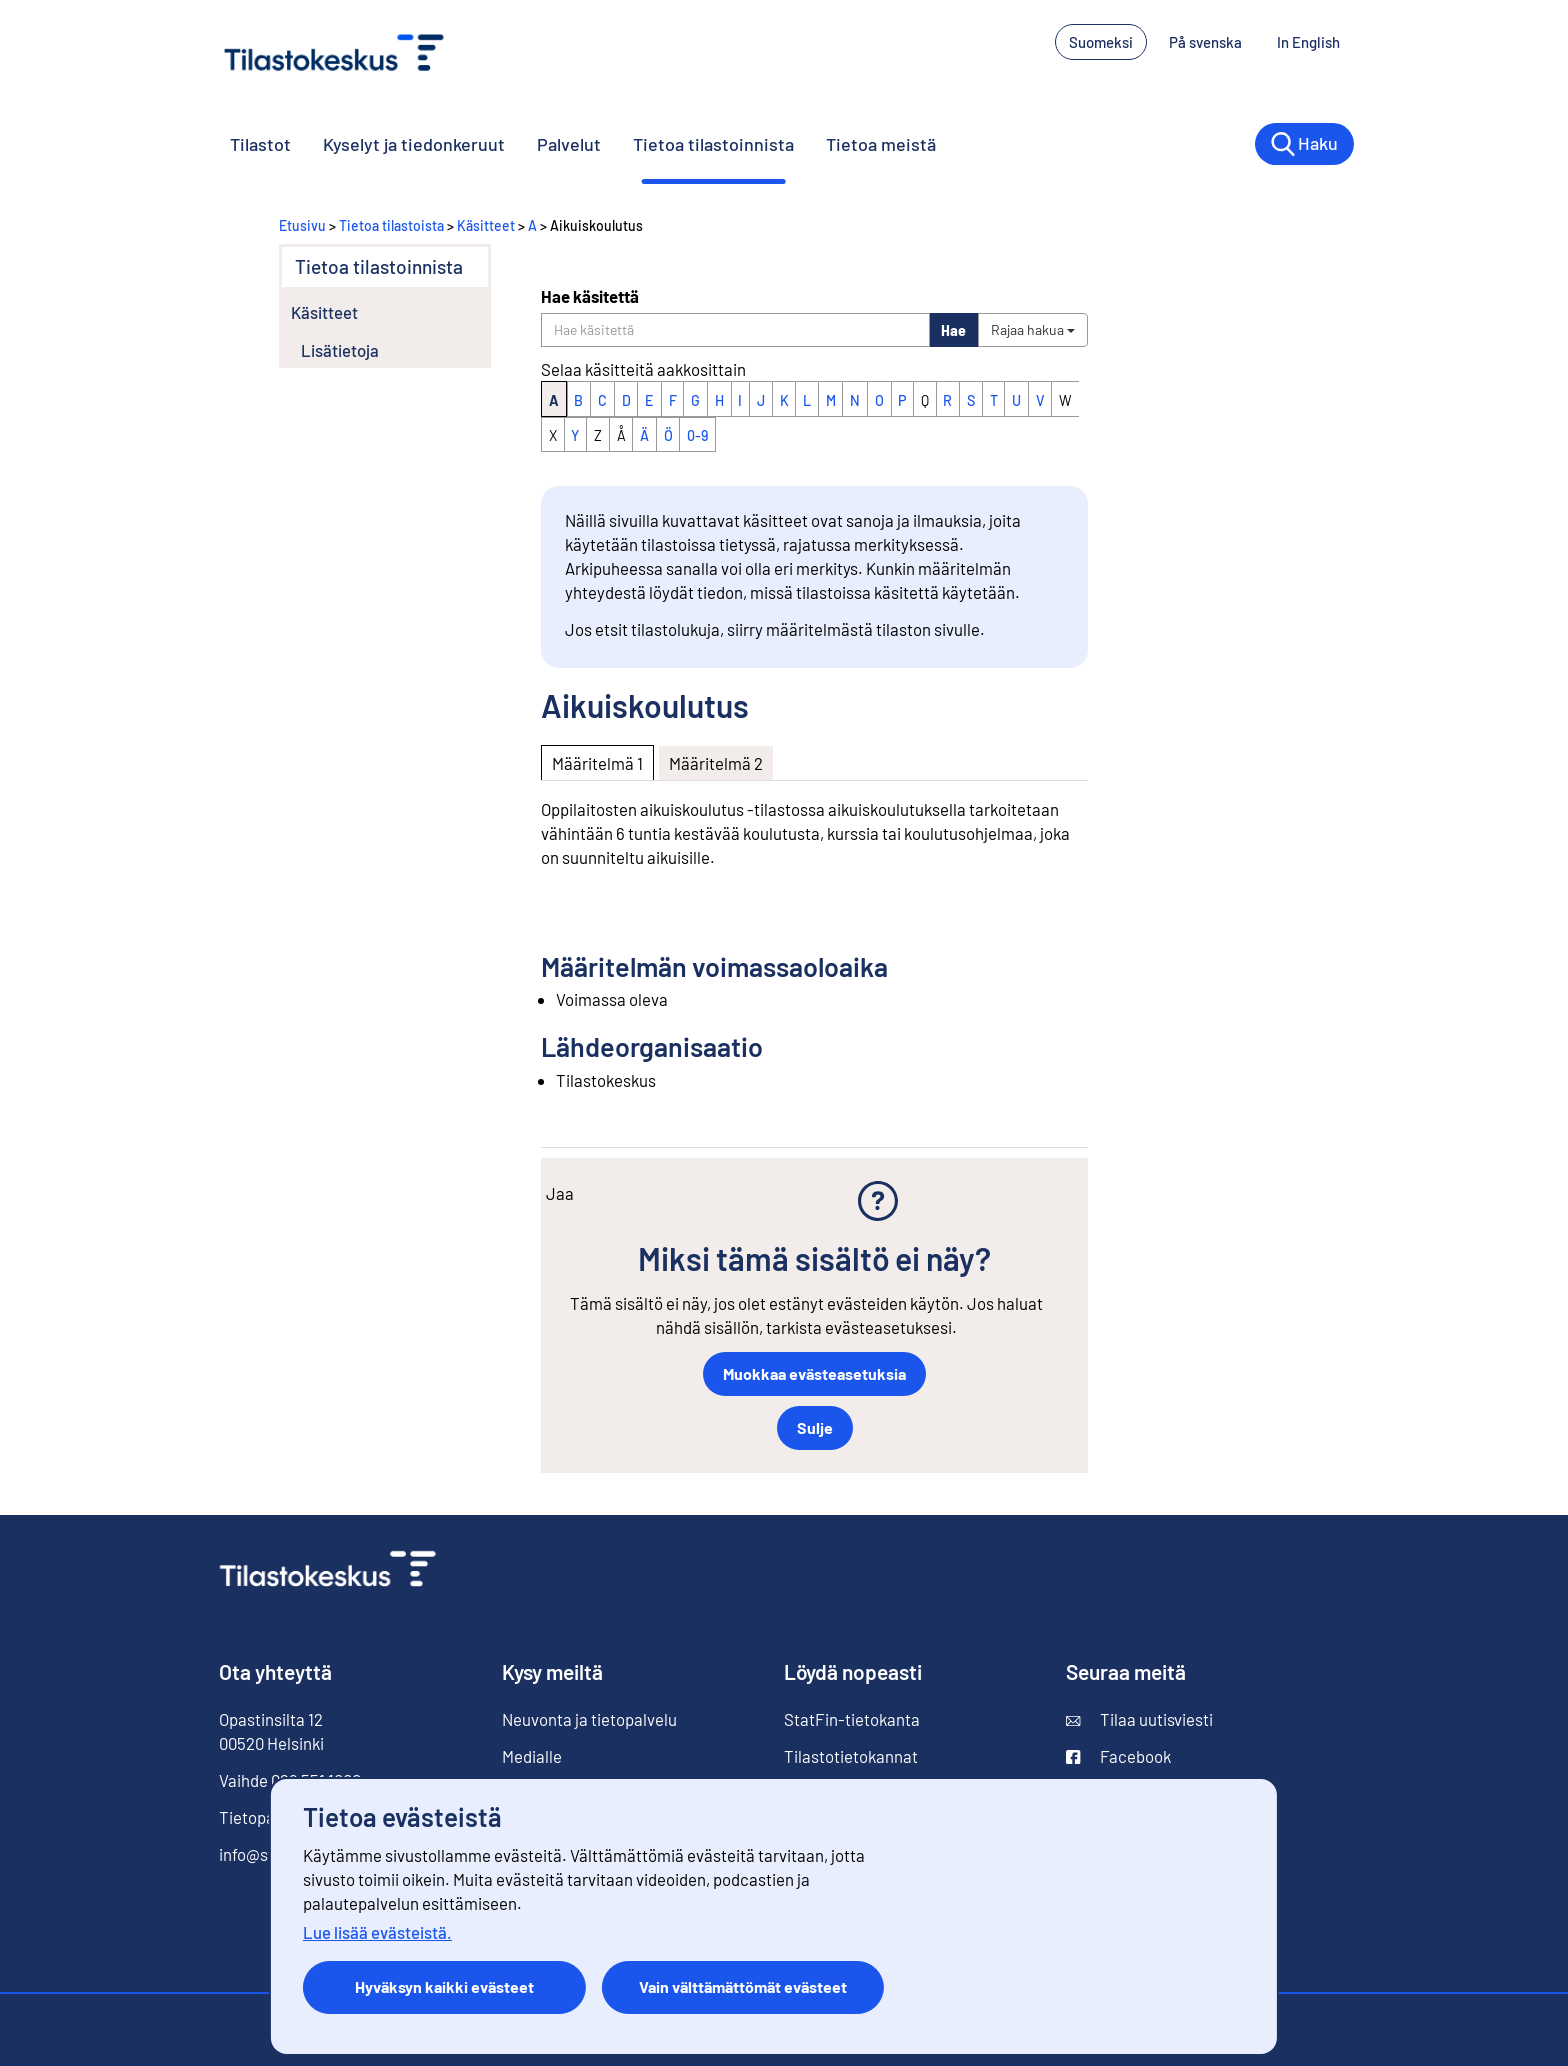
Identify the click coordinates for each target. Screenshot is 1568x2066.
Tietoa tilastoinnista (713, 144)
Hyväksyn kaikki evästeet (444, 1986)
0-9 (697, 435)
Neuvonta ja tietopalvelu (589, 1719)
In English (1308, 42)
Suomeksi (1101, 42)
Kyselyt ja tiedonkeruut (414, 144)
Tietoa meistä (881, 144)
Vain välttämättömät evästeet (743, 1986)
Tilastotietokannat (851, 1756)
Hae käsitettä (590, 296)
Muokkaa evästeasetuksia (814, 1373)
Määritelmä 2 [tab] (716, 763)
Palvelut (569, 144)
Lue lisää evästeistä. (377, 1932)
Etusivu (302, 225)
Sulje (815, 1427)
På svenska (1205, 42)
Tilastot (260, 144)
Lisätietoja (340, 350)
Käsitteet (486, 225)
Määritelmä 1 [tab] (597, 763)
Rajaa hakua (1033, 329)
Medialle (532, 1756)
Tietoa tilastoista (391, 225)
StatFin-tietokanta (852, 1719)
